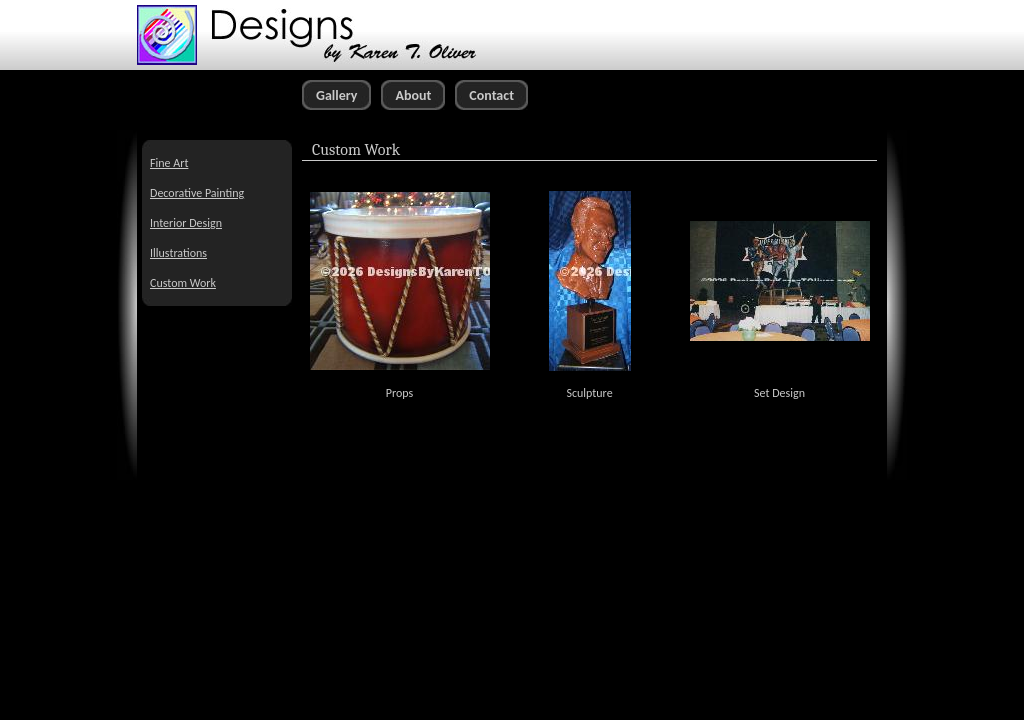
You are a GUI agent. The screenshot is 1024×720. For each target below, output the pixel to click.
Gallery (336, 95)
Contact (491, 95)
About (413, 95)
